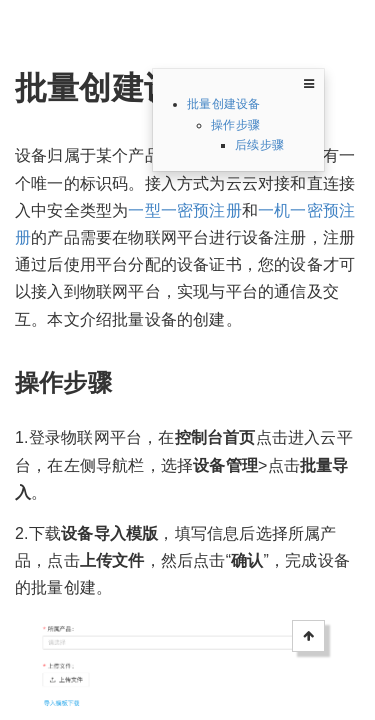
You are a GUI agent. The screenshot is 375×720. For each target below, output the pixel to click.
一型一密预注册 (184, 210)
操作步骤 (235, 125)
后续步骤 (259, 145)
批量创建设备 (223, 104)
